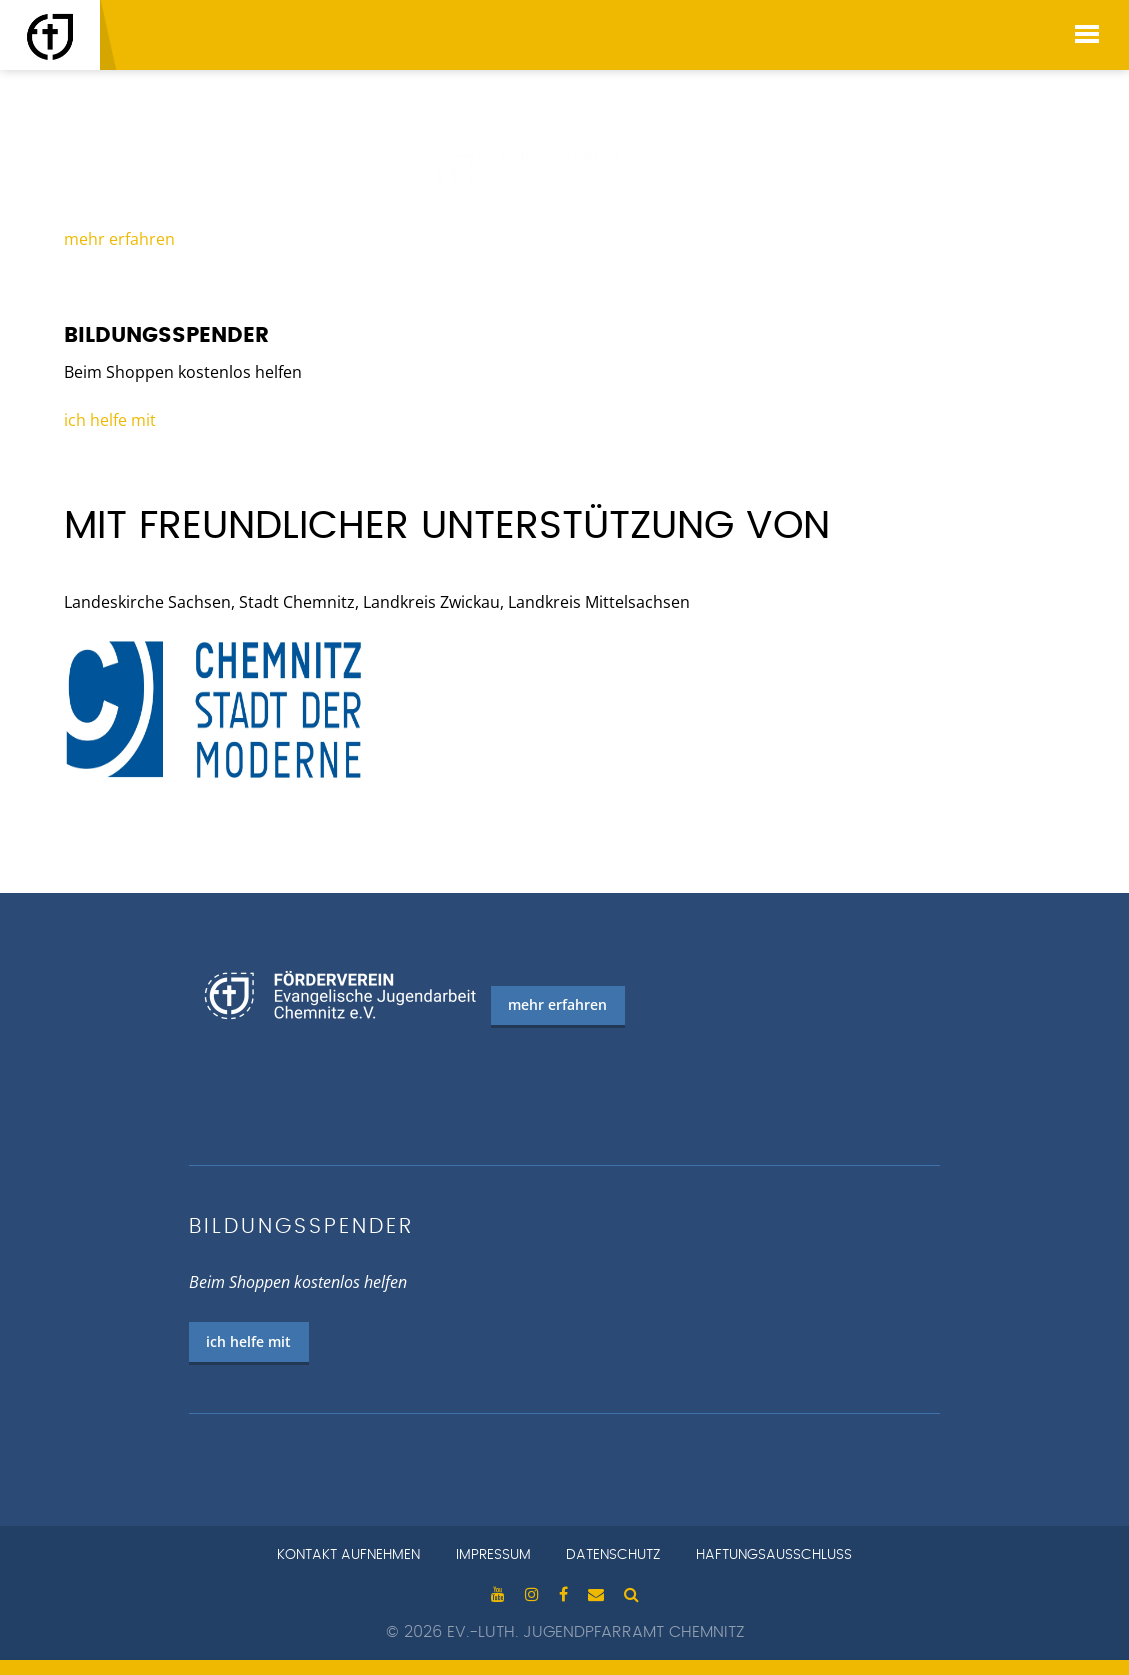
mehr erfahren (119, 239)
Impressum (493, 1555)
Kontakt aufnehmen (348, 1555)
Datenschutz (613, 1555)
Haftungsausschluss (774, 1555)
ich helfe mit (110, 420)
